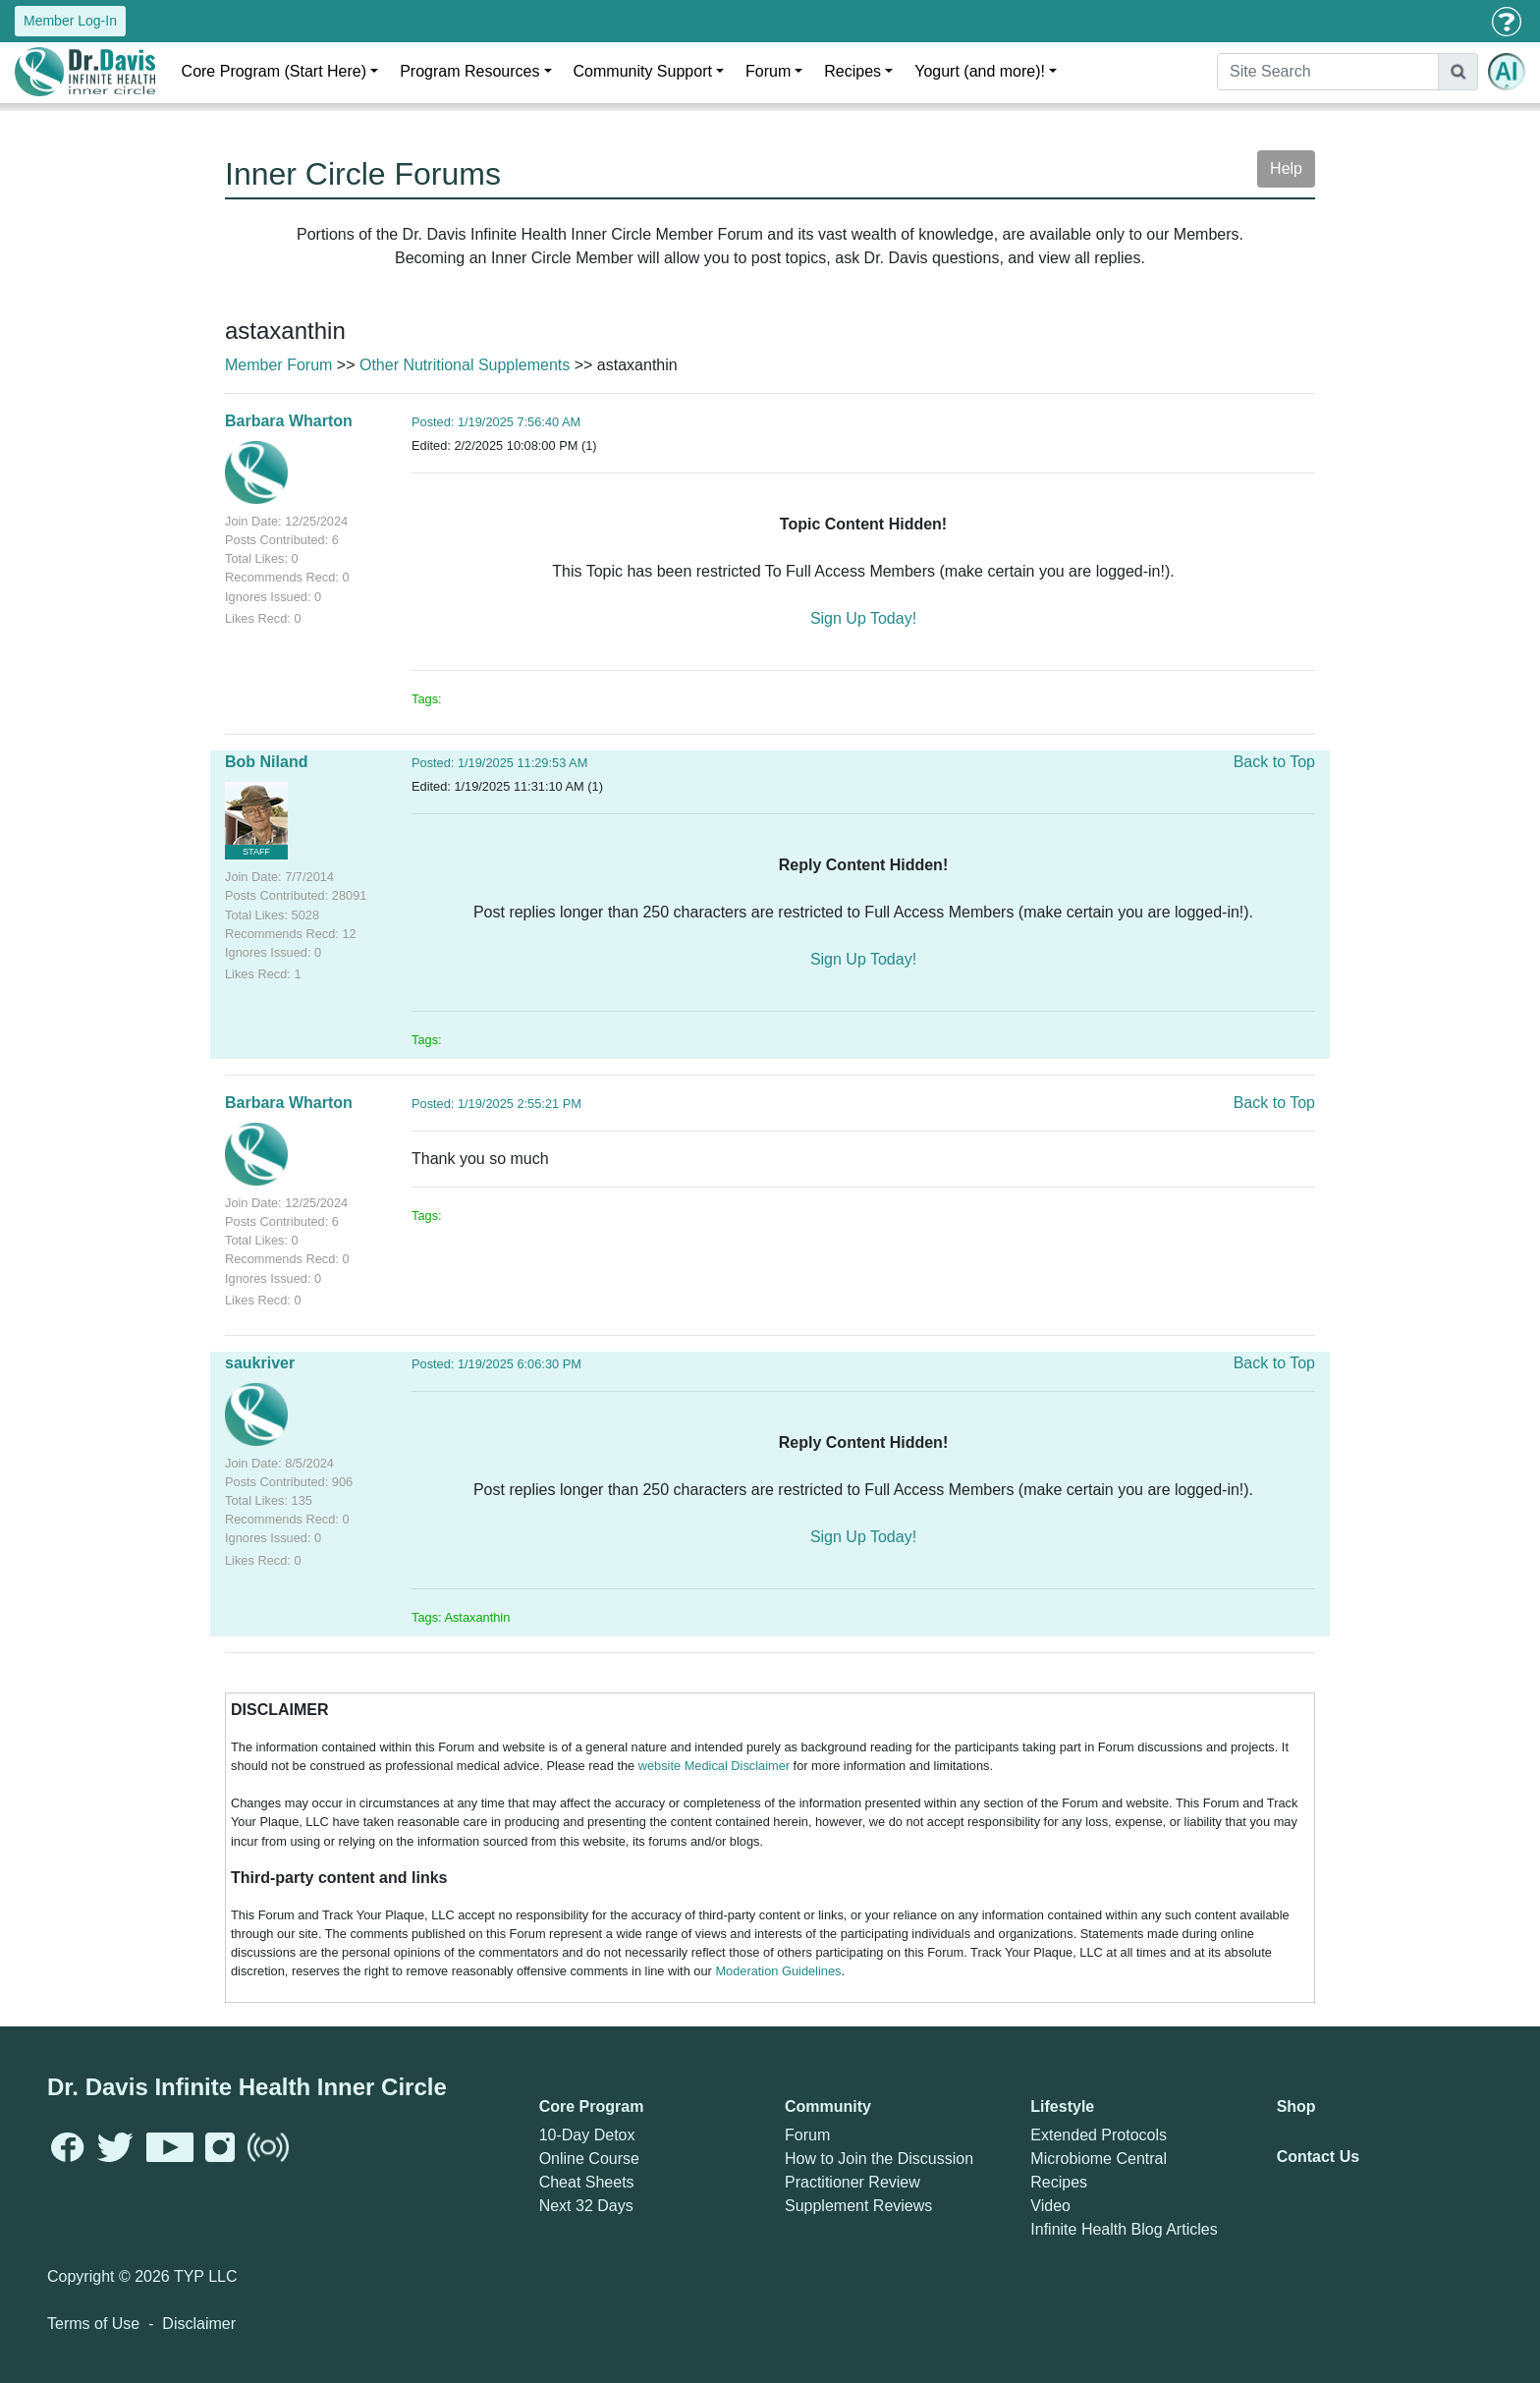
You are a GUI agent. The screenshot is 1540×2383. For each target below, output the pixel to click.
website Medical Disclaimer (714, 1765)
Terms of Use (93, 2323)
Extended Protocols (1098, 2135)
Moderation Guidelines (778, 1971)
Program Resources (469, 71)
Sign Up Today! (863, 618)
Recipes (852, 71)
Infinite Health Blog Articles (1123, 2229)
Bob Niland (266, 761)
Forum (768, 71)
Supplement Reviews (858, 2205)
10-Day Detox (587, 2135)
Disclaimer (199, 2323)
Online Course (589, 2158)
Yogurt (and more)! (979, 71)
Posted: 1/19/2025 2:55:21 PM (496, 1103)
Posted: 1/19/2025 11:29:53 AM (499, 762)
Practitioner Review (852, 2182)
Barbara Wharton (289, 421)
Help (1286, 168)
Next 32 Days (586, 2205)
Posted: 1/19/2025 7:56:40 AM (496, 422)
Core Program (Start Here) (274, 71)
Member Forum (278, 365)
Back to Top (1274, 761)
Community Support (643, 71)
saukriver (260, 1363)
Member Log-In (70, 20)
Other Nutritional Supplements (464, 365)
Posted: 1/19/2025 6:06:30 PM (496, 1364)
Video (1050, 2205)
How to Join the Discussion (879, 2158)
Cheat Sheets (586, 2182)
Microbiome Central (1098, 2158)
